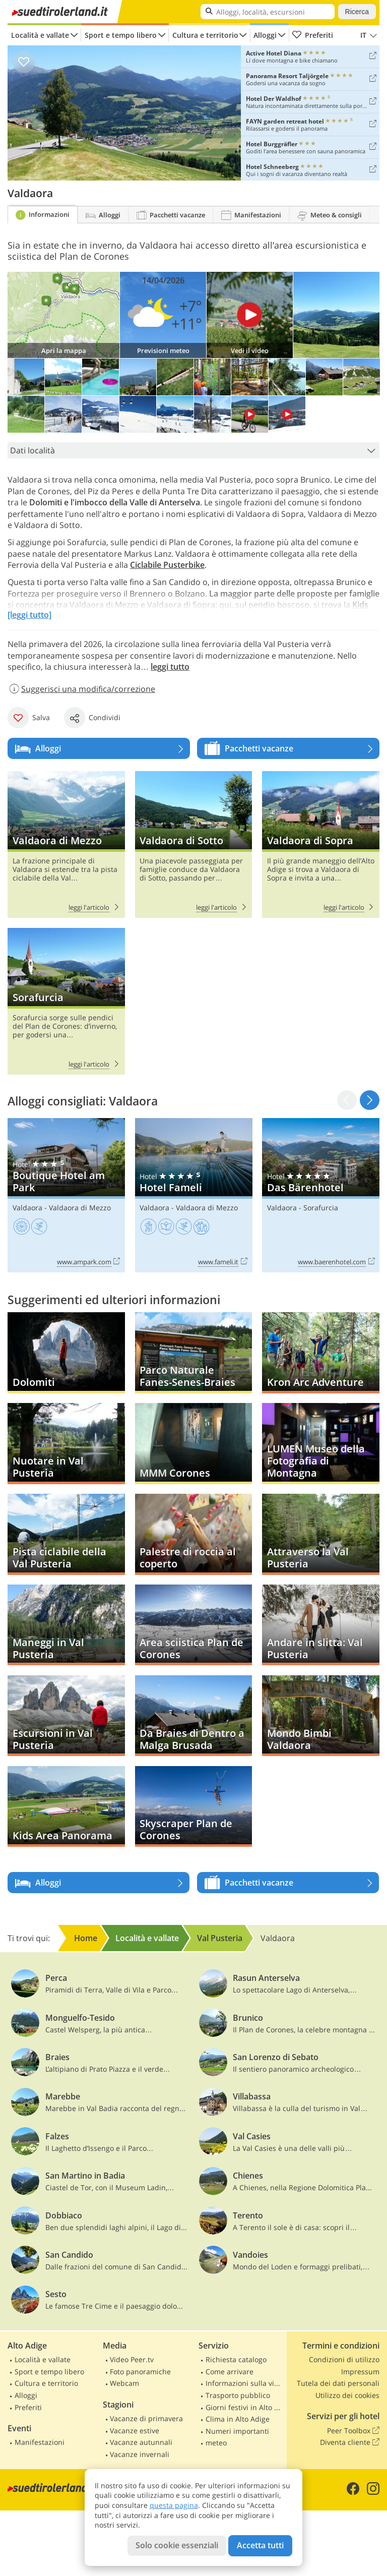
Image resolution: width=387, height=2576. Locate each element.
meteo (216, 2442)
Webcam (124, 2383)
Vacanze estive (134, 2430)
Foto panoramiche (140, 2371)
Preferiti (312, 35)
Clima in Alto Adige (238, 2419)
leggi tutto (170, 666)
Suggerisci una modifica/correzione (81, 688)
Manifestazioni (39, 2442)
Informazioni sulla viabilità (245, 2383)
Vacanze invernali (139, 2454)
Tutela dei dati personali (338, 2383)
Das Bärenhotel (320, 1195)
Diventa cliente (349, 2442)
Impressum (360, 2371)
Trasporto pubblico (238, 2395)
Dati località (194, 450)
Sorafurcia (66, 1001)
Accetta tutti (260, 2545)
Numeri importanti (237, 2431)
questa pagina (174, 2505)
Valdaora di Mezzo (66, 844)
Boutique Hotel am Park (66, 1195)
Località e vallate (40, 35)
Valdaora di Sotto (193, 844)
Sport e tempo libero (121, 35)
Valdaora (27, 1207)
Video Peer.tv (132, 2359)
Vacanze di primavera (146, 2418)
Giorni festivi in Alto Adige (245, 2407)
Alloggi (265, 35)
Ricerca (357, 12)
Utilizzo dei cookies (347, 2395)
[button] (369, 1100)
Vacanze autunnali (141, 2442)
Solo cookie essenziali (177, 2545)
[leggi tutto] (29, 614)
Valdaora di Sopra (320, 844)
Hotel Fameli (193, 1195)
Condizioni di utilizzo (344, 2359)
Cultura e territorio (205, 35)
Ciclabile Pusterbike (167, 564)
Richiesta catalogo (236, 2359)
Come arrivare (229, 2371)
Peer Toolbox (353, 2431)
